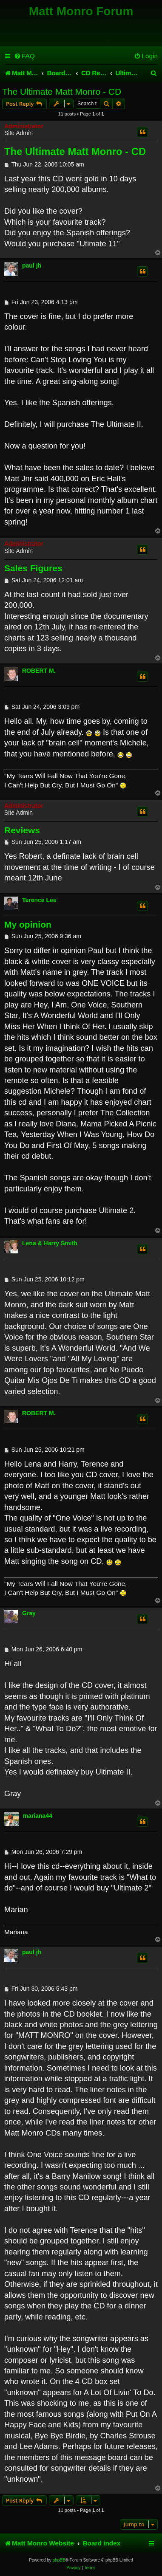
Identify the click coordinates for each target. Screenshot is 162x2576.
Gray (29, 1613)
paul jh (31, 265)
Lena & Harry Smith (49, 1243)
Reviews (22, 830)
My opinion (27, 924)
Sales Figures (33, 568)
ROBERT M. (39, 670)
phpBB (59, 2560)
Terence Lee (39, 900)
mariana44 (37, 1815)
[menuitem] (24, 56)
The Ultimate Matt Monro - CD (61, 91)
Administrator (23, 126)
